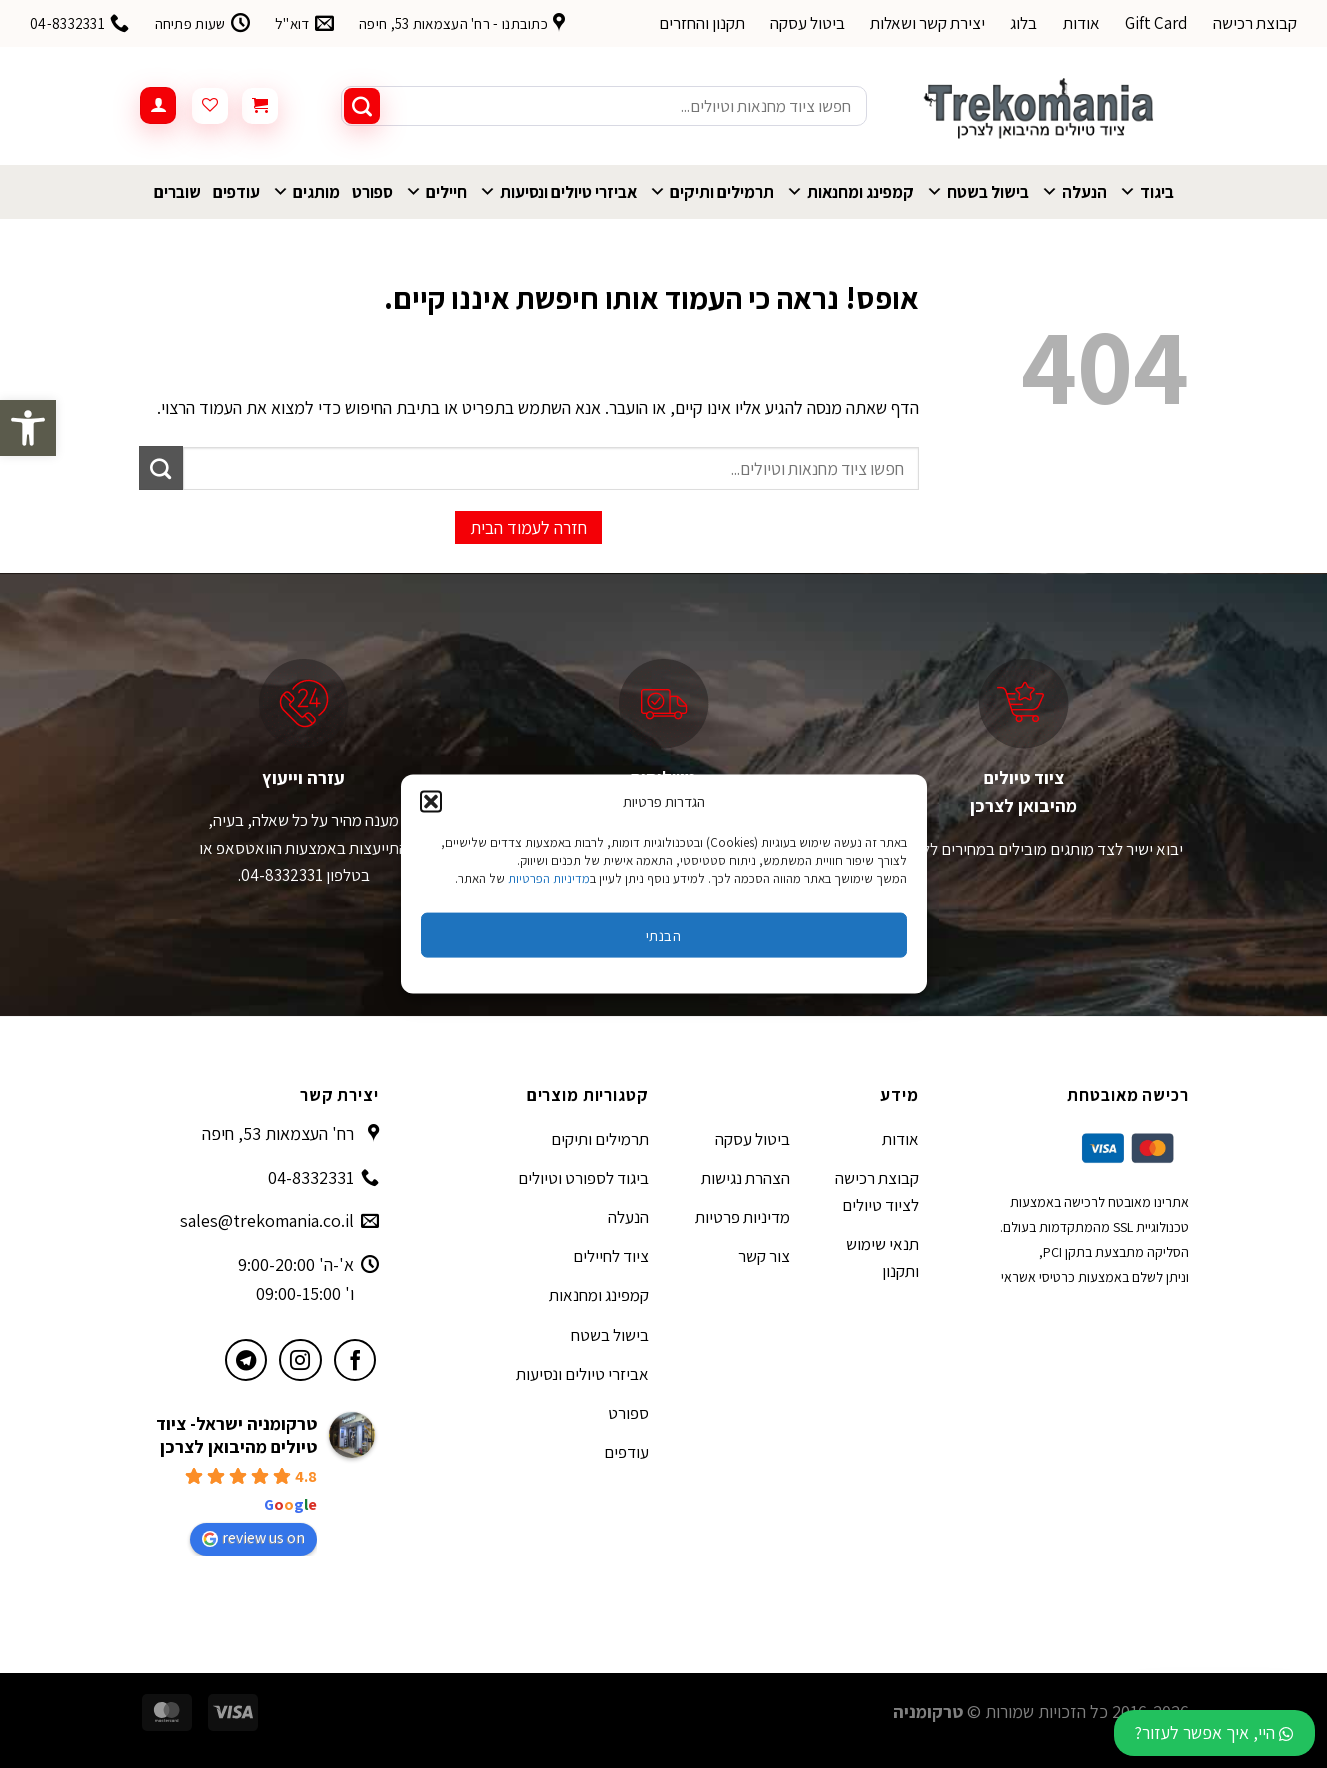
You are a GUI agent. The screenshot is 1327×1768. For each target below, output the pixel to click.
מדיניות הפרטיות (549, 878)
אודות (1081, 23)
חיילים (436, 192)
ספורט (372, 192)
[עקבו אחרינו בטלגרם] (246, 1360)
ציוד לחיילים (611, 1256)
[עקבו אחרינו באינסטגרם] (300, 1360)
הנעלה (1074, 192)
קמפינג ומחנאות (850, 192)
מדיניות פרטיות (742, 1217)
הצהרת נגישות (745, 1178)
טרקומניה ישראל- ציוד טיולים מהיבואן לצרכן (236, 1435)
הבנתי (663, 934)
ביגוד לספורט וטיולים (583, 1178)
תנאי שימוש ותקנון (882, 1257)
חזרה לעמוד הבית (528, 527)
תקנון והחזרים (702, 23)
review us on (253, 1537)
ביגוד (1146, 192)
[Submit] (362, 106)
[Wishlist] (210, 106)
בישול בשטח (977, 192)
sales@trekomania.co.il (267, 1220)
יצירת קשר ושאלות (927, 23)
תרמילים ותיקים (711, 192)
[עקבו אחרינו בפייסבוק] (355, 1360)
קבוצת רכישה (1255, 23)
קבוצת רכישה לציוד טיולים (877, 1191)
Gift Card (1156, 23)
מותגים (306, 192)
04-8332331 (311, 1177)
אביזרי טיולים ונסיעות (558, 192)
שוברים (177, 192)
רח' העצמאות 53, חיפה (278, 1133)
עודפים (236, 192)
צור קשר (764, 1256)
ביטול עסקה (807, 23)
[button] (28, 428)
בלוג (1023, 23)
